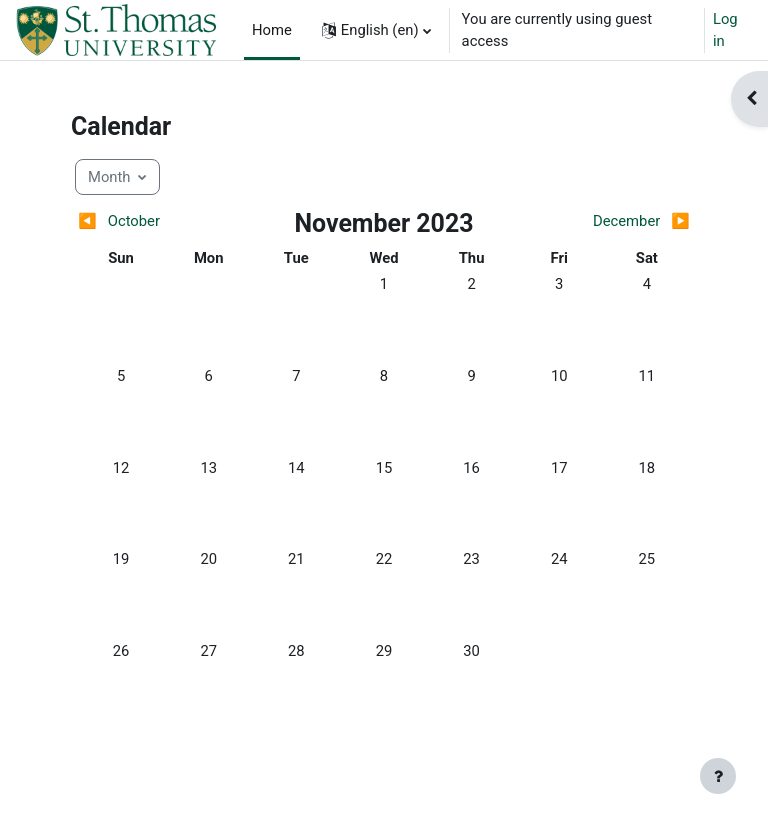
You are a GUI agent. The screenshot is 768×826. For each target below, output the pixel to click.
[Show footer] (718, 776)
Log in (725, 30)
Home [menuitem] (272, 30)
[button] (376, 30)
